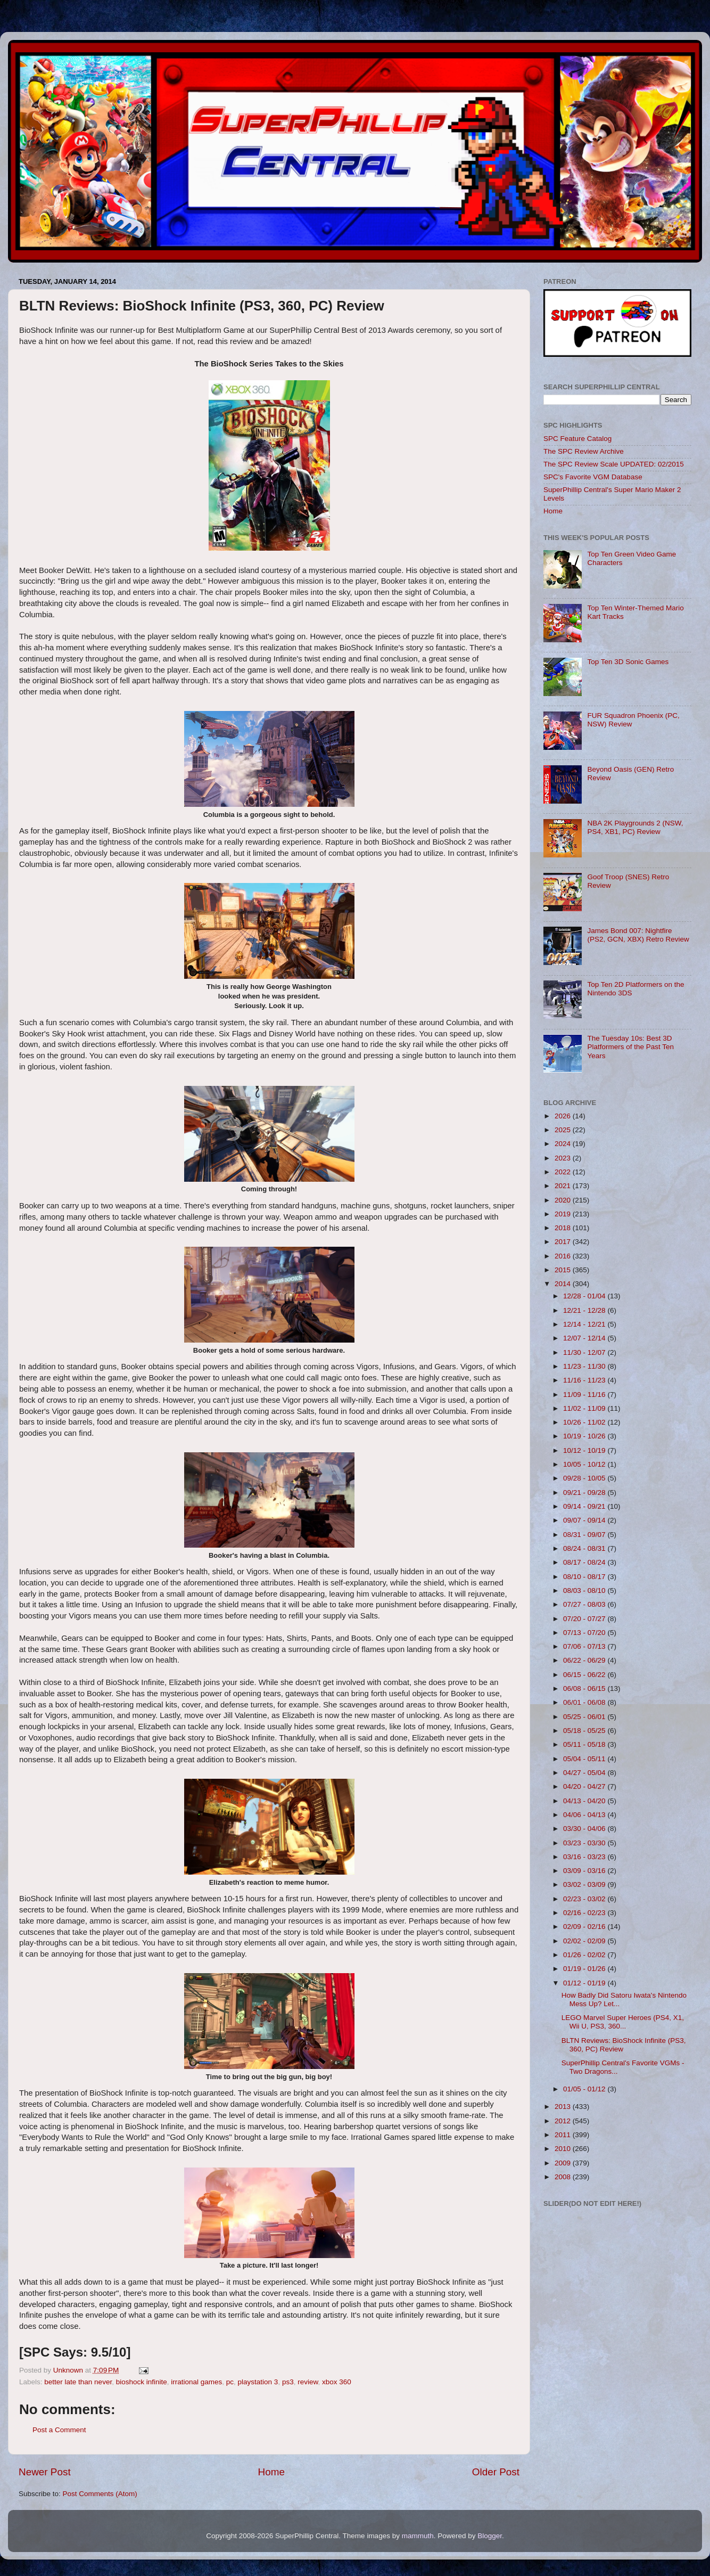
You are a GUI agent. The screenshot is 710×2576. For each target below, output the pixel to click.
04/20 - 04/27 (585, 1786)
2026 (564, 1116)
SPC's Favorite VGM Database (592, 477)
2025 (564, 1130)
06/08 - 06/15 (585, 1688)
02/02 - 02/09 (585, 1941)
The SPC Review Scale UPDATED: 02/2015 (613, 464)
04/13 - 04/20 (585, 1801)
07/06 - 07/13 (585, 1646)
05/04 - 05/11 (585, 1759)
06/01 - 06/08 (585, 1702)
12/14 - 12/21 (585, 1324)
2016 (564, 1256)
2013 (564, 2107)
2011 (564, 2135)
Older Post (495, 2471)
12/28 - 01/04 (585, 1296)
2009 (564, 2163)
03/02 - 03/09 (585, 1884)
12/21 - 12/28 (585, 1310)
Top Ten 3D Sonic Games (627, 662)
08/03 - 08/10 (585, 1590)
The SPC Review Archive (583, 451)
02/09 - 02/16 (585, 1927)
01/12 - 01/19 (585, 1983)
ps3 (288, 2382)
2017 (564, 1242)
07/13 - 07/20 (585, 1633)
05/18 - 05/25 (585, 1731)
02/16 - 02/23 (585, 1913)
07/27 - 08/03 (585, 1604)
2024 (564, 1144)
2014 (564, 1284)
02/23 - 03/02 (585, 1899)
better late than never (78, 2382)
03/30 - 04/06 (585, 1829)
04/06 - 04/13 (585, 1815)
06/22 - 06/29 (585, 1660)
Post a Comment (59, 2430)
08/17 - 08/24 (585, 1562)
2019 (564, 1214)
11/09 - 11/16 (585, 1395)
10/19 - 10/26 (585, 1436)
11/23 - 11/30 (585, 1366)
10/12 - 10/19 (585, 1450)
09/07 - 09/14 (585, 1520)
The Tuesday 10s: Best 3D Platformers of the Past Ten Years (630, 1046)
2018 (564, 1228)
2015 (564, 1270)
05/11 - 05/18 (585, 1744)
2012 (564, 2121)
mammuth (418, 2536)
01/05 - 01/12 (585, 2089)
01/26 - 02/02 (585, 1955)
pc (230, 2382)
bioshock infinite (141, 2382)
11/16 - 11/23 (585, 1380)
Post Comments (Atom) (100, 2494)
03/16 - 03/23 (585, 1857)
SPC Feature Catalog (577, 439)
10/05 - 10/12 (585, 1464)
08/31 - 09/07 (585, 1535)
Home (271, 2471)
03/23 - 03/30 (585, 1843)
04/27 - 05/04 (585, 1773)
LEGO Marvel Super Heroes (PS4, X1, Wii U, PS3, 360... (623, 2022)
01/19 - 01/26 (585, 1969)
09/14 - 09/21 (585, 1506)
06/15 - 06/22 (585, 1675)
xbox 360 (336, 2382)
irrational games (196, 2382)
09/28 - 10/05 (585, 1478)
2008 (564, 2177)
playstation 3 (258, 2382)
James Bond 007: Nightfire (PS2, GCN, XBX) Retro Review (638, 935)
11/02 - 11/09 (585, 1408)
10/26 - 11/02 (585, 1422)
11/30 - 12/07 (585, 1352)
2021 (564, 1186)
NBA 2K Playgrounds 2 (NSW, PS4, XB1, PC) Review (635, 827)
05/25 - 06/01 (585, 1717)
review (308, 2382)
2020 (564, 1200)
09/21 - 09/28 (585, 1492)
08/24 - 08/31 (585, 1548)
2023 (564, 1158)
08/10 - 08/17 (585, 1577)
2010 (564, 2149)
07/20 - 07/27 (585, 1619)
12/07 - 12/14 (585, 1338)
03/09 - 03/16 (585, 1871)
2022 (564, 1172)
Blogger (489, 2536)
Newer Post (45, 2471)
